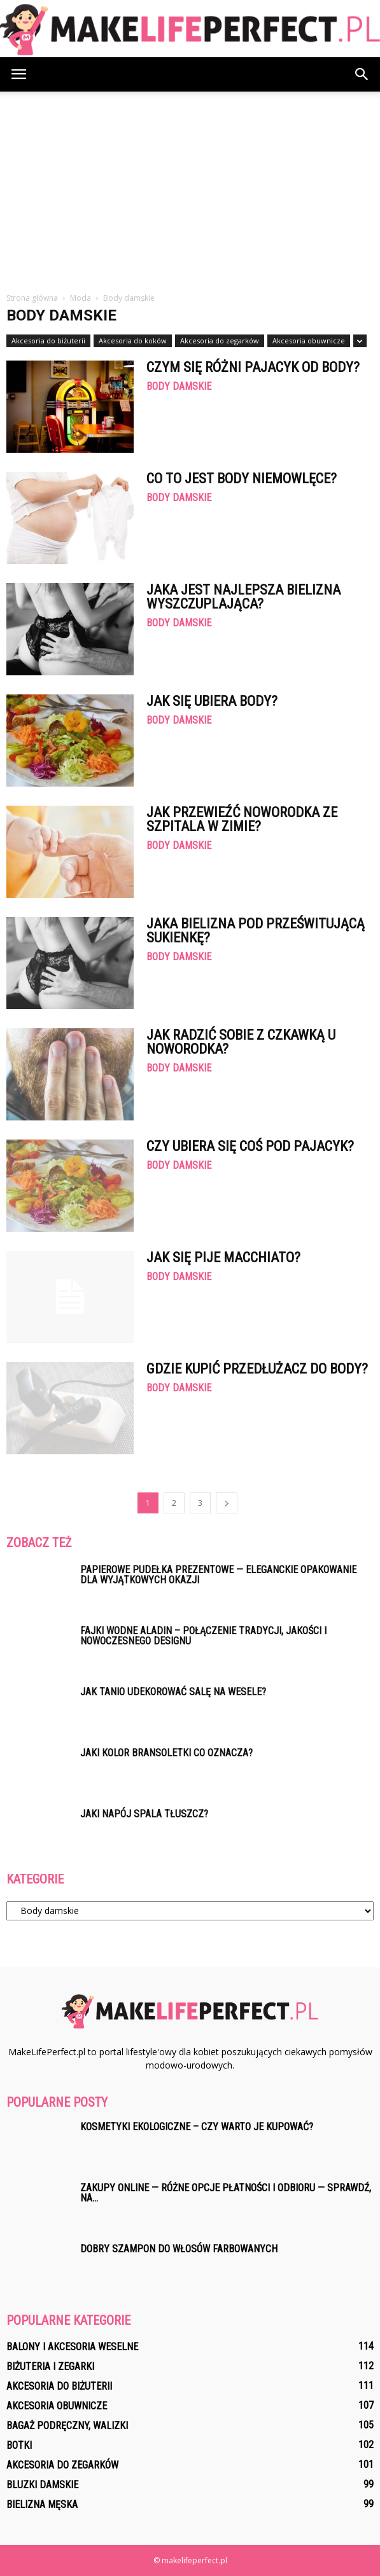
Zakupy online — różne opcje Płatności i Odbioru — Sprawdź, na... (225, 2193)
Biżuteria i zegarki (50, 2366)
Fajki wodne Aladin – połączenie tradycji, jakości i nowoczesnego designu (203, 1636)
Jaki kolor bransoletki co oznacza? (166, 1753)
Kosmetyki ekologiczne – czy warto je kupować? (196, 2127)
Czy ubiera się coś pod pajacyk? (250, 1146)
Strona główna (32, 298)
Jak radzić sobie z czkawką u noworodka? (240, 1042)
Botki (19, 2445)
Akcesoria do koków (133, 340)
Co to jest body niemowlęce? (241, 478)
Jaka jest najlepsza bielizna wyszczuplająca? (243, 597)
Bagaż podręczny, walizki (67, 2426)
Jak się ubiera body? (212, 701)
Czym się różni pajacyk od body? (253, 367)
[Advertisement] (190, 196)
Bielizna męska (42, 2504)
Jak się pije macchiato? (223, 1257)
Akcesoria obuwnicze (308, 340)
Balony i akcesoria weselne (72, 2347)
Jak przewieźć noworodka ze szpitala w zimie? (241, 819)
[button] (362, 74)
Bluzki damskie (42, 2485)
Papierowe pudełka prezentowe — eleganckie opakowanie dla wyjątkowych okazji (218, 1575)
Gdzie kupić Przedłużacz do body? (257, 1369)
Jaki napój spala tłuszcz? (144, 1814)
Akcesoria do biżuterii (48, 340)
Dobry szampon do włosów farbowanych (179, 2249)
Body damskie (178, 387)
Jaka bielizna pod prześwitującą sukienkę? (255, 931)
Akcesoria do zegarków (219, 340)
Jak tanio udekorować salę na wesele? (173, 1692)
